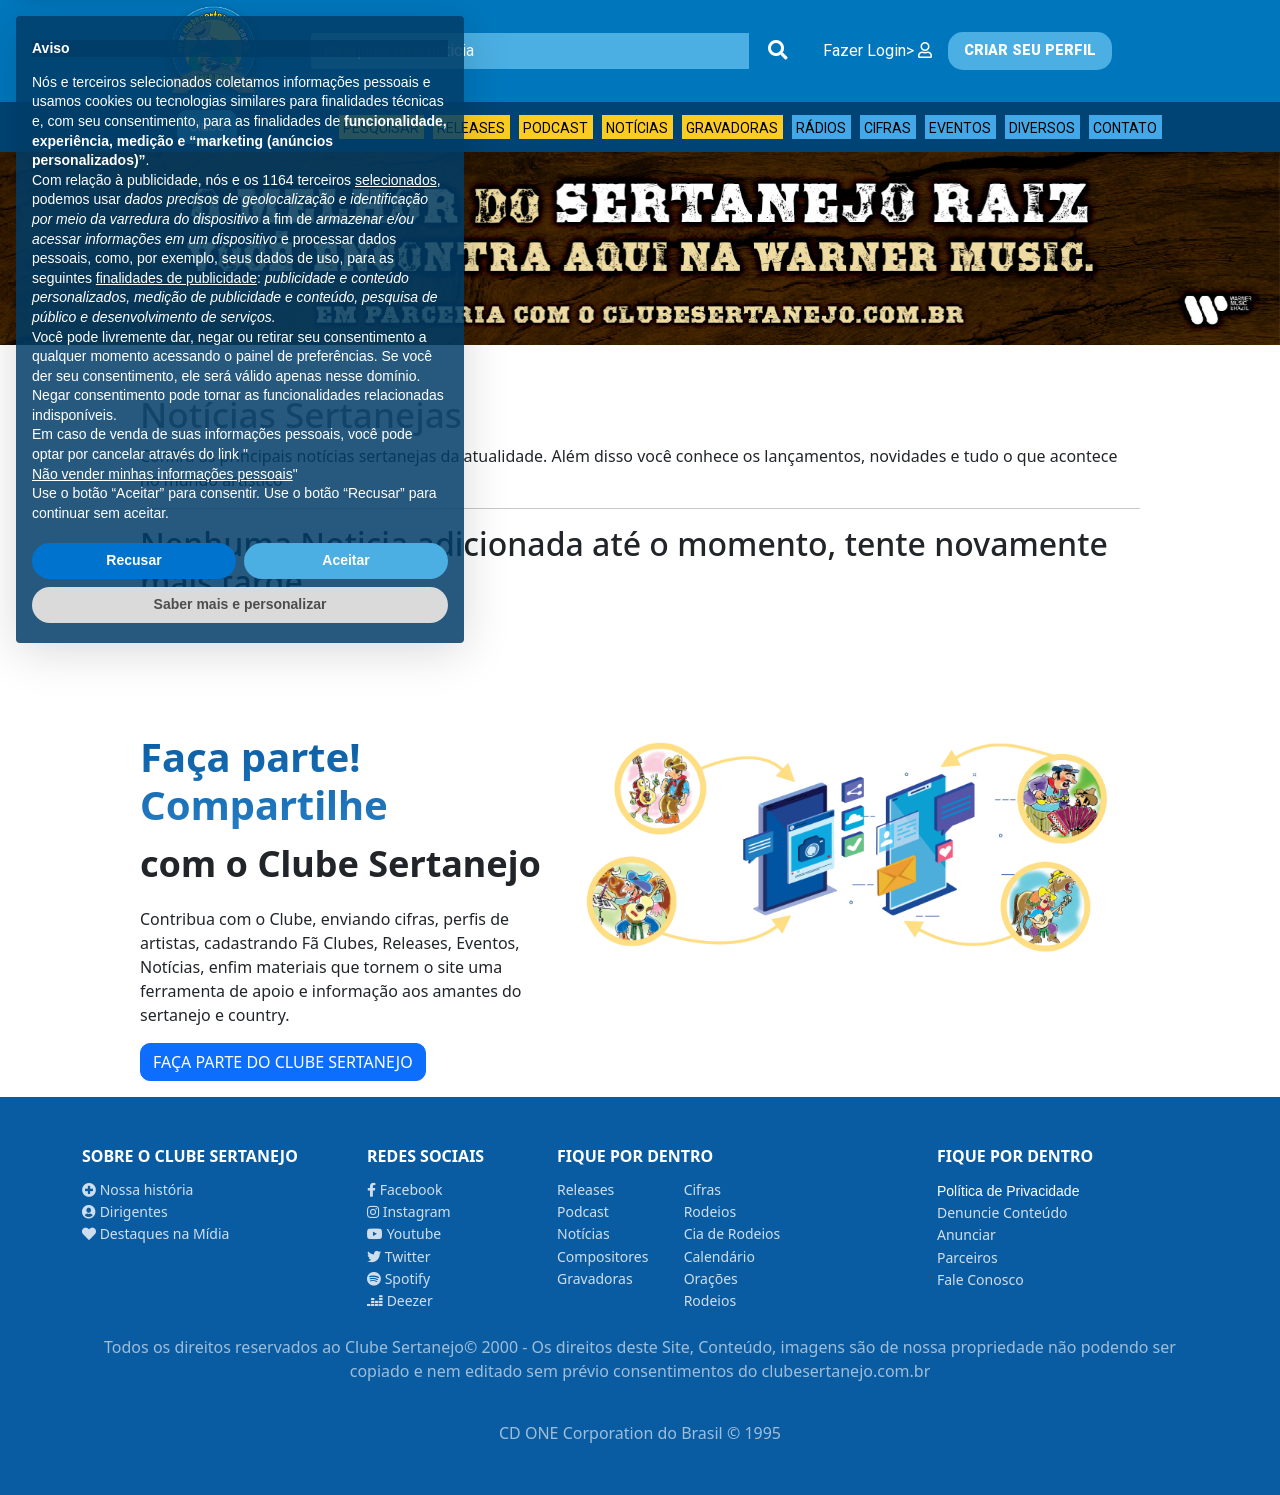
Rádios (821, 128)
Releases (471, 128)
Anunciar (966, 1234)
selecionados (396, 1016)
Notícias (637, 128)
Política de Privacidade (1008, 1191)
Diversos (1042, 128)
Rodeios (710, 1211)
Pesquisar (381, 128)
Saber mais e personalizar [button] (240, 1440)
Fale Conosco (980, 1279)
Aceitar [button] (345, 1397)
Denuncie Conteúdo (1002, 1212)
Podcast (555, 128)
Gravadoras (732, 128)
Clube (207, 126)
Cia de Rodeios (732, 1233)
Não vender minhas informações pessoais (162, 1310)
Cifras (887, 128)
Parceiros (967, 1257)
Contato (1125, 128)
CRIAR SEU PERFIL (1030, 50)
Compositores (602, 1256)
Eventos (960, 128)
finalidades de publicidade (176, 1114)
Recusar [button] (133, 1397)
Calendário (719, 1256)
